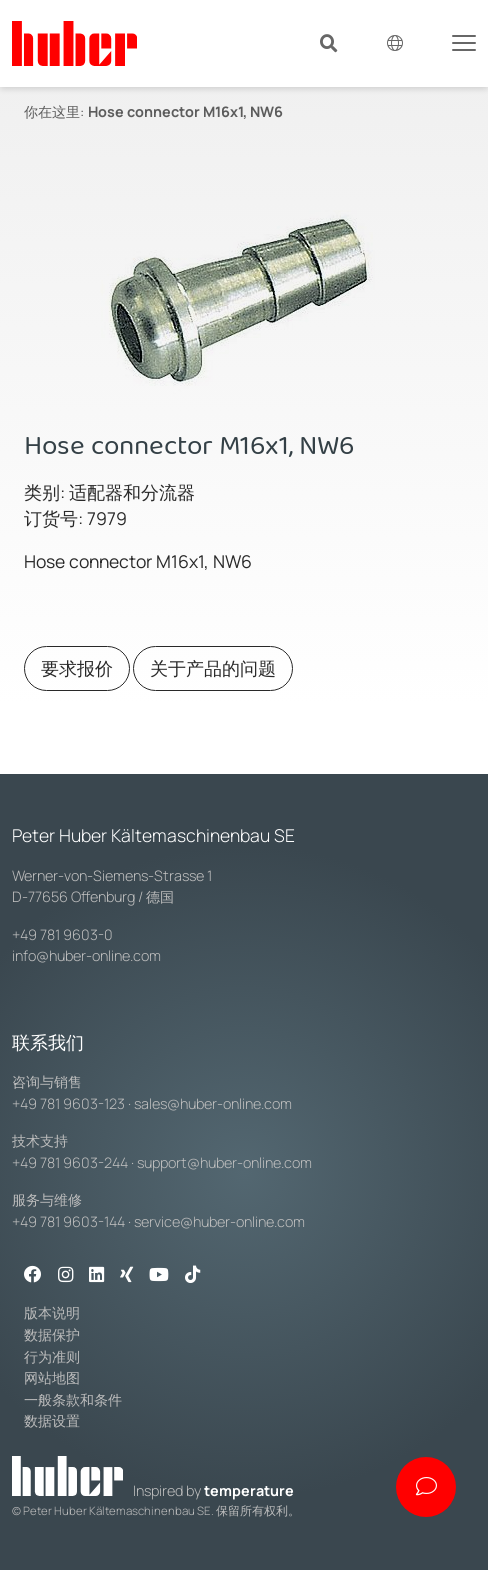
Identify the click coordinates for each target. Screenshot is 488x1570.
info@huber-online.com (86, 955)
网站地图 (52, 1377)
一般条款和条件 (73, 1399)
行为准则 (52, 1356)
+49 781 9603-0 (62, 934)
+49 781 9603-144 (68, 1221)
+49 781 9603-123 (68, 1103)
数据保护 (52, 1334)
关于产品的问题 (213, 668)
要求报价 (77, 668)
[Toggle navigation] (464, 41)
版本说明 (52, 1312)
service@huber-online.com (219, 1221)
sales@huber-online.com (213, 1103)
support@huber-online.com (224, 1162)
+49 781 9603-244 (70, 1162)
